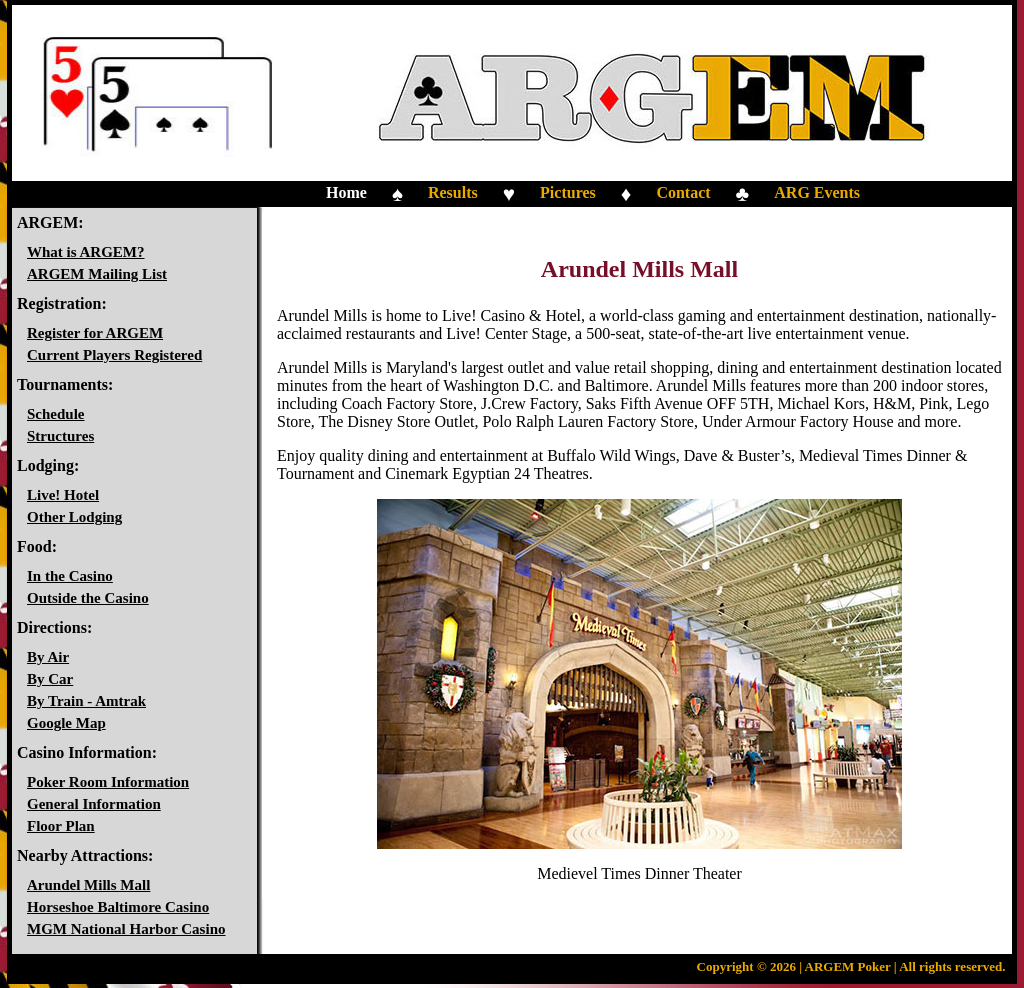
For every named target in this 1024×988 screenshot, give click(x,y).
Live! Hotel (63, 495)
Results (453, 192)
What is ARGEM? (86, 252)
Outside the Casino (88, 598)
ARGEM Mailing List (97, 274)
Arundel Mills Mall (88, 885)
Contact (683, 192)
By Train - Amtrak (86, 701)
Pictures (568, 192)
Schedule (56, 414)
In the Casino (70, 576)
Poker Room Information (108, 782)
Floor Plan (61, 826)
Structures (60, 436)
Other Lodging (74, 517)
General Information (94, 804)
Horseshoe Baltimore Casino (118, 907)
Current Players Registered (114, 355)
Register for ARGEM (95, 333)
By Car (50, 679)
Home (346, 192)
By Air (48, 657)
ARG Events (817, 192)
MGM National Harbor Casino (126, 929)
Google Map (66, 723)
